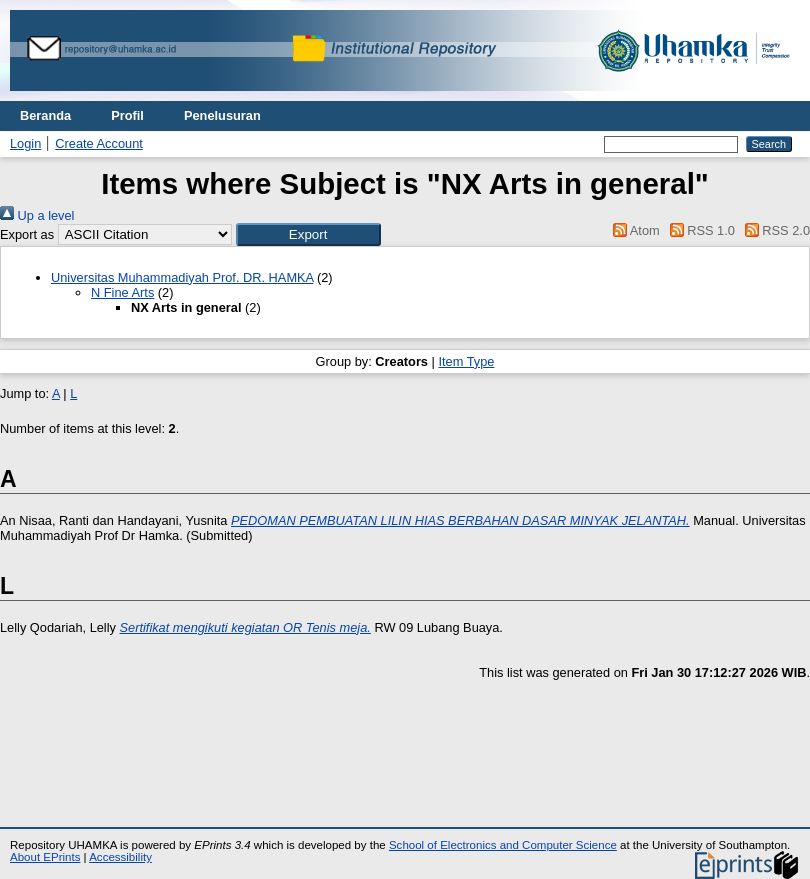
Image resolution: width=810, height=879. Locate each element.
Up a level (37, 215)
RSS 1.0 (699, 230)
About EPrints (45, 857)
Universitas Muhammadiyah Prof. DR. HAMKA (182, 277)
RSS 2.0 (774, 230)
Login (25, 143)
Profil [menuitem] (127, 115)
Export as (27, 234)
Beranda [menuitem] (45, 115)
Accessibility (120, 857)
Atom (633, 230)
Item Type (466, 361)
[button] (308, 234)
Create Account (99, 143)
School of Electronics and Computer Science (503, 845)
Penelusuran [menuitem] (222, 115)
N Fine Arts (122, 292)
